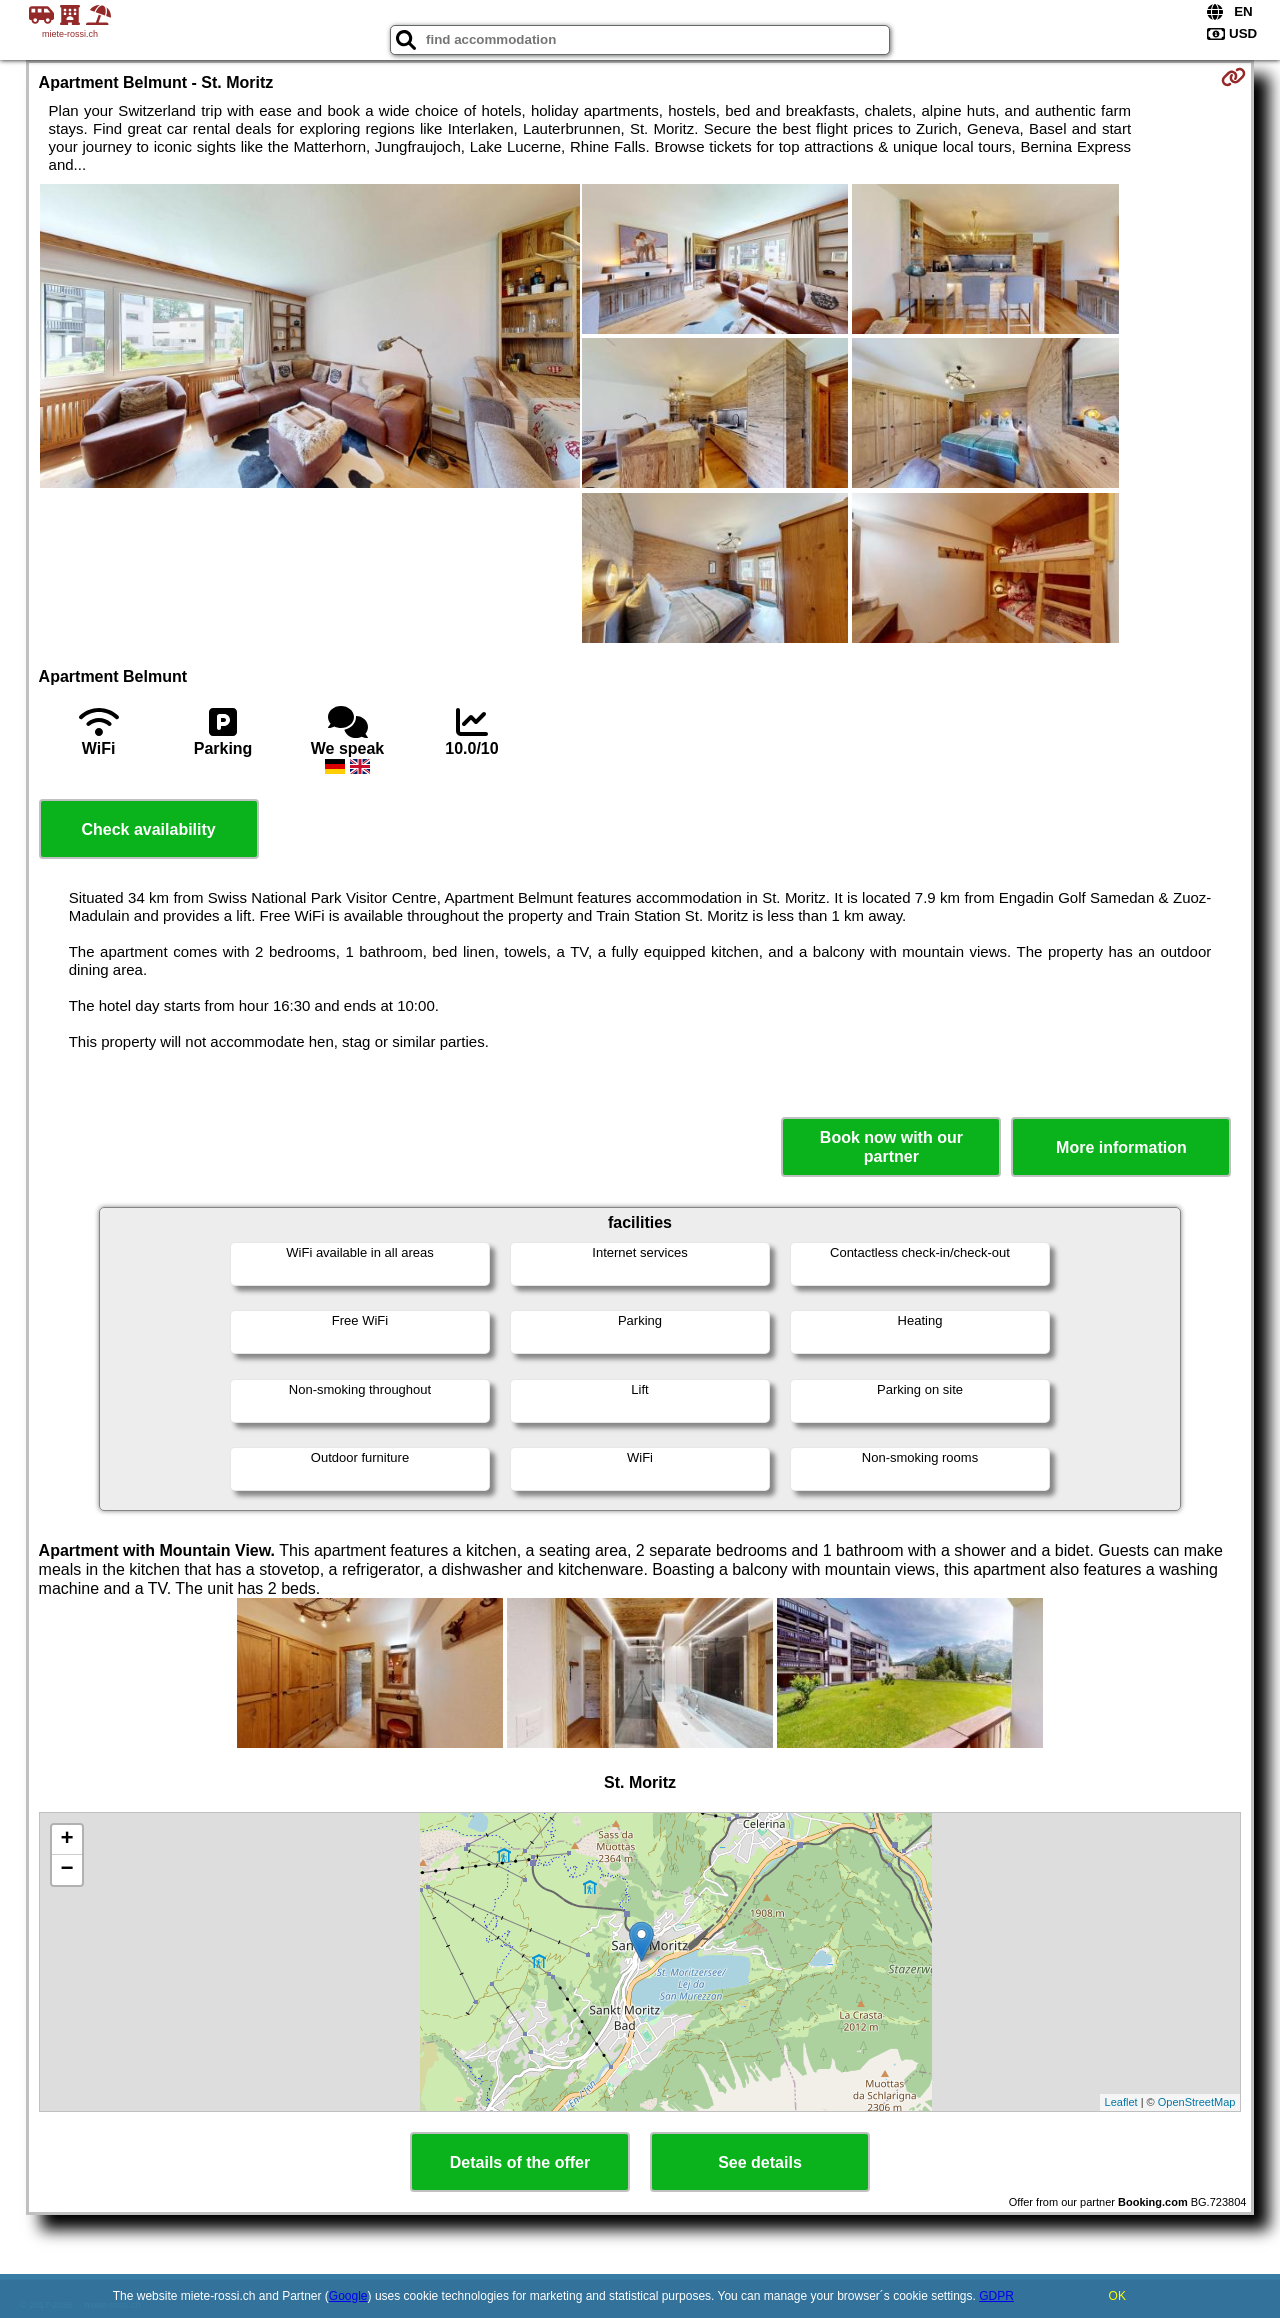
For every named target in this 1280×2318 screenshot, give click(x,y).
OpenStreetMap (1197, 2102)
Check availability (148, 829)
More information (1121, 1147)
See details (760, 2162)
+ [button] (66, 1840)
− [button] (66, 1870)
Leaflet (1121, 2102)
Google (348, 2296)
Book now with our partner (891, 1147)
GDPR (996, 2296)
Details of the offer (520, 2162)
